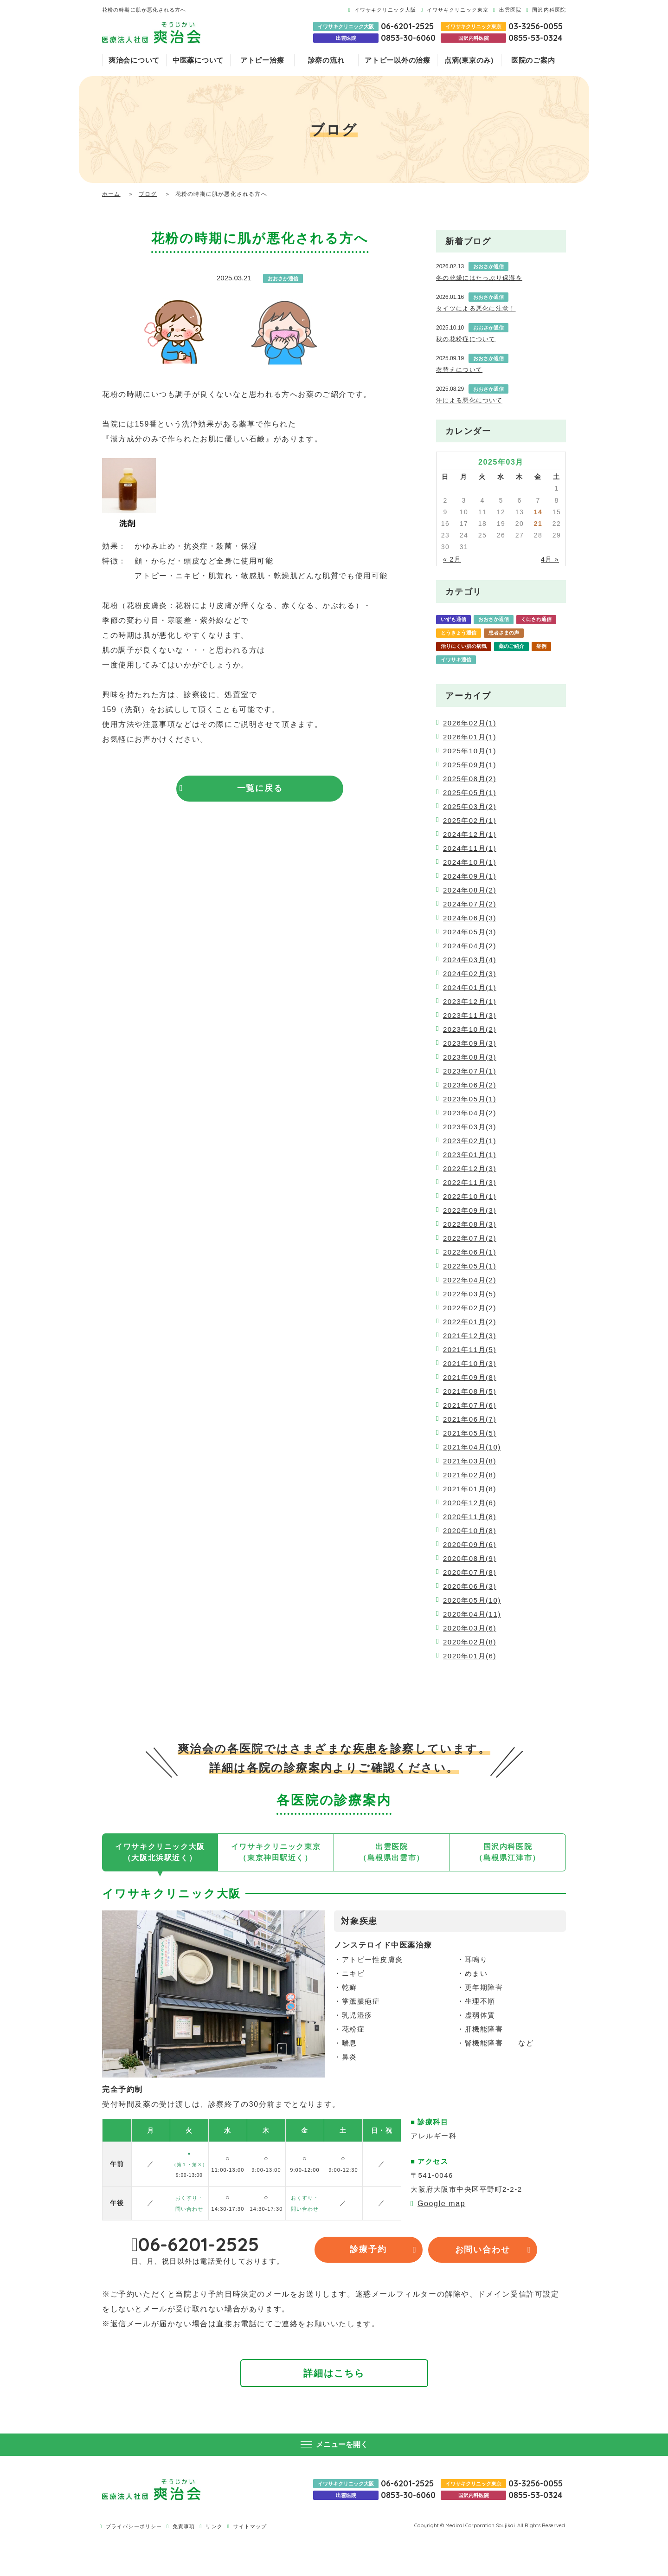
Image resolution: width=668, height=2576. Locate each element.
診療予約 (368, 2249)
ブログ (148, 194)
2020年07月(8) (469, 1572)
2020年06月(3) (469, 1586)
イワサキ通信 (456, 659)
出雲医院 (510, 10)
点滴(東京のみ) (469, 60)
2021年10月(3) (469, 1363)
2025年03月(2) (469, 806)
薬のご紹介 (511, 646)
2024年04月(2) (469, 946)
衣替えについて (459, 369)
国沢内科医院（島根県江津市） (507, 1852)
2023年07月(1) (469, 1071)
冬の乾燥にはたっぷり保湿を (479, 277)
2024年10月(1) (469, 862)
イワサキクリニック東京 (457, 10)
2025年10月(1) (469, 751)
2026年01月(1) (469, 737)
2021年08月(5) (469, 1391)
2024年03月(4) (469, 960)
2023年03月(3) (469, 1127)
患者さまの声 (503, 632)
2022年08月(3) (469, 1224)
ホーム (111, 194)
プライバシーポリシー (134, 2527)
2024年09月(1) (469, 876)
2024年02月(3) (469, 973)
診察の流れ (326, 60)
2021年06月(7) (469, 1419)
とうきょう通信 (458, 632)
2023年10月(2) (469, 1029)
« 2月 (452, 559)
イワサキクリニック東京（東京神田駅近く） (276, 1852)
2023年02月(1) (469, 1141)
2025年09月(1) (469, 765)
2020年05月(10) (472, 1600)
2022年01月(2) (469, 1322)
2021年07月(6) (469, 1405)
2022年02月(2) (469, 1308)
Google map (441, 2203)
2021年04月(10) (472, 1447)
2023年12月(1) (469, 1001)
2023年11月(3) (469, 1015)
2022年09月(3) (469, 1210)
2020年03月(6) (469, 1628)
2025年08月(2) (469, 779)
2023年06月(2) (469, 1085)
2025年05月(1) (469, 792)
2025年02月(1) (469, 820)
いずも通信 (453, 619)
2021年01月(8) (469, 1489)
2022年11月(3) (469, 1182)
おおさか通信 (493, 619)
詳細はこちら (334, 2373)
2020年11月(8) (469, 1517)
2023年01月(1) (469, 1155)
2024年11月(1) (469, 848)
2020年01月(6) (469, 1656)
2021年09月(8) (469, 1377)
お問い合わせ (482, 2249)
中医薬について (198, 60)
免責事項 (184, 2527)
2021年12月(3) (469, 1336)
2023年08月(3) (469, 1057)
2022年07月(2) (469, 1238)
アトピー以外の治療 (397, 60)
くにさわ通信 (536, 619)
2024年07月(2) (469, 904)
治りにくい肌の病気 (464, 646)
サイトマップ (250, 2527)
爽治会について (134, 60)
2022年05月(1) (469, 1266)
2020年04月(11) (472, 1614)
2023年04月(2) (469, 1113)
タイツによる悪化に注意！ (476, 308)
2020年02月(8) (469, 1642)
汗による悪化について (469, 400)
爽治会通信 (496, 659)
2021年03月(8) (469, 1461)
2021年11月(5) (469, 1349)
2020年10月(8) (469, 1530)
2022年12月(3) (469, 1168)
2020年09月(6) (469, 1544)
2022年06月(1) (469, 1252)
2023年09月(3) (469, 1043)
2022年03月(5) (469, 1294)
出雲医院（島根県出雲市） (391, 1852)
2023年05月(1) (469, 1099)
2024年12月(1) (469, 834)
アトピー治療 (262, 60)
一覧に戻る (260, 788)
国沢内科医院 (549, 10)
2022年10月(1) (469, 1196)
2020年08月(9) (469, 1558)
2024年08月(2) (469, 890)
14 (538, 512)
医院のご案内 (533, 60)
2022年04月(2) (469, 1280)
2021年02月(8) (469, 1475)
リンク (214, 2527)
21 (538, 523)
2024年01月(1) (469, 987)
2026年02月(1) (469, 723)
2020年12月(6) (469, 1503)
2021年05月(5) (469, 1433)
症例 (541, 646)
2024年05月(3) (469, 932)
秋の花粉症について (466, 339)
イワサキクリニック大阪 (385, 10)
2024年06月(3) (469, 918)
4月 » (550, 559)
